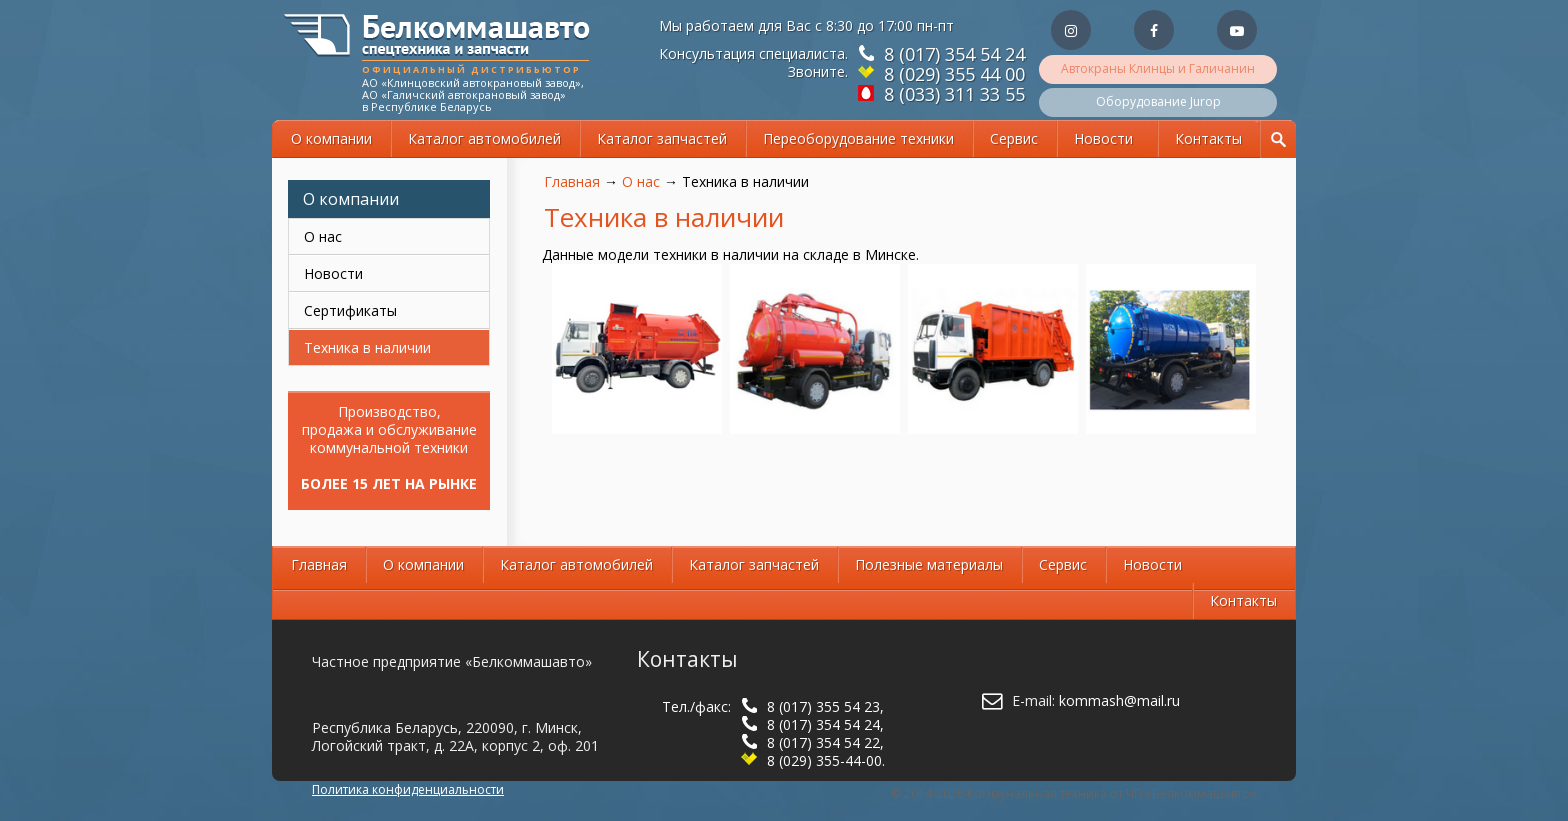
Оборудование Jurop (1158, 101)
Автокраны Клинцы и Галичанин (1158, 68)
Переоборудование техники (858, 138)
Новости (1103, 138)
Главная (572, 181)
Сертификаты (350, 310)
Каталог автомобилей (484, 138)
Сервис (1014, 138)
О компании (331, 138)
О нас (641, 181)
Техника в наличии (367, 347)
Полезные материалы (929, 564)
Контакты (1208, 138)
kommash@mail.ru (1119, 700)
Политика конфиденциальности (408, 789)
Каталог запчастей (662, 138)
